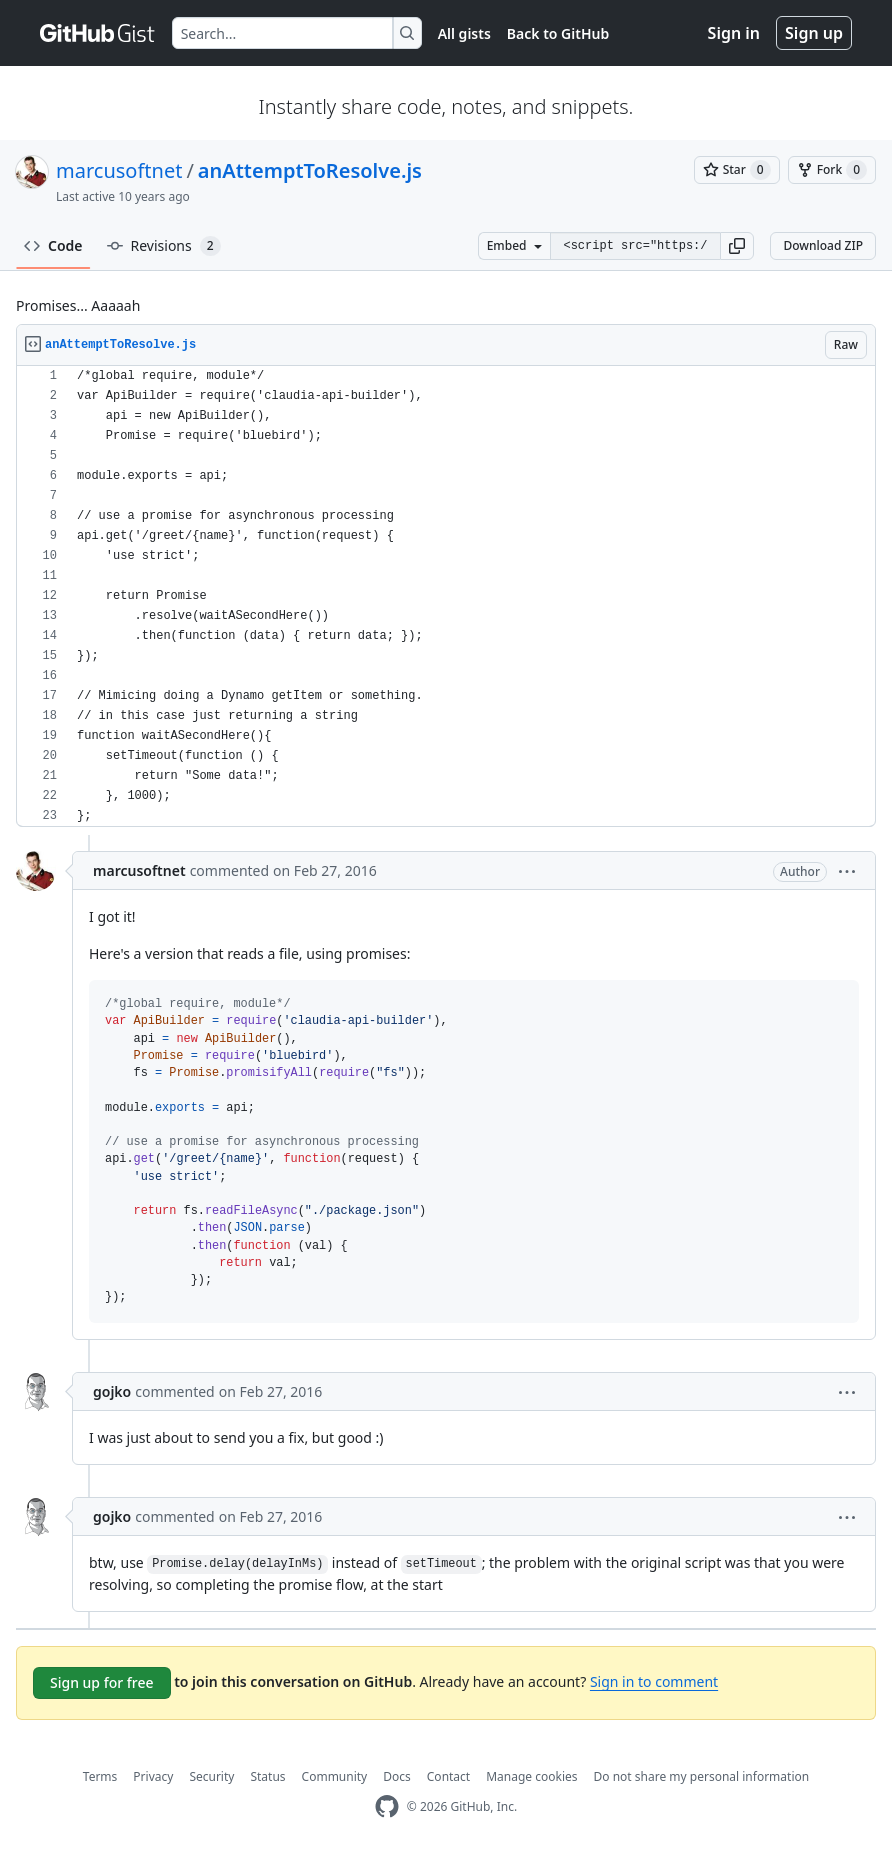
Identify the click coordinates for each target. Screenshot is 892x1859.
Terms (100, 1776)
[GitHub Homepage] (387, 1806)
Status (267, 1776)
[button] (737, 246)
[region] (446, 596)
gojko (112, 1391)
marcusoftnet (119, 170)
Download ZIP (823, 245)
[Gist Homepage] (98, 33)
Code (53, 245)
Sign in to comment (654, 1681)
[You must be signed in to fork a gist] (832, 170)
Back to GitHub (558, 33)
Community (335, 1776)
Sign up (814, 33)
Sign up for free (102, 1682)
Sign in (734, 33)
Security (211, 1776)
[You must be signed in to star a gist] (737, 170)
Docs (397, 1776)
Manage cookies (531, 1776)
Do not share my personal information (702, 1776)
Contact (448, 1776)
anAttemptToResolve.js (310, 170)
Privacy (153, 1776)
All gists (464, 33)
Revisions (164, 246)
